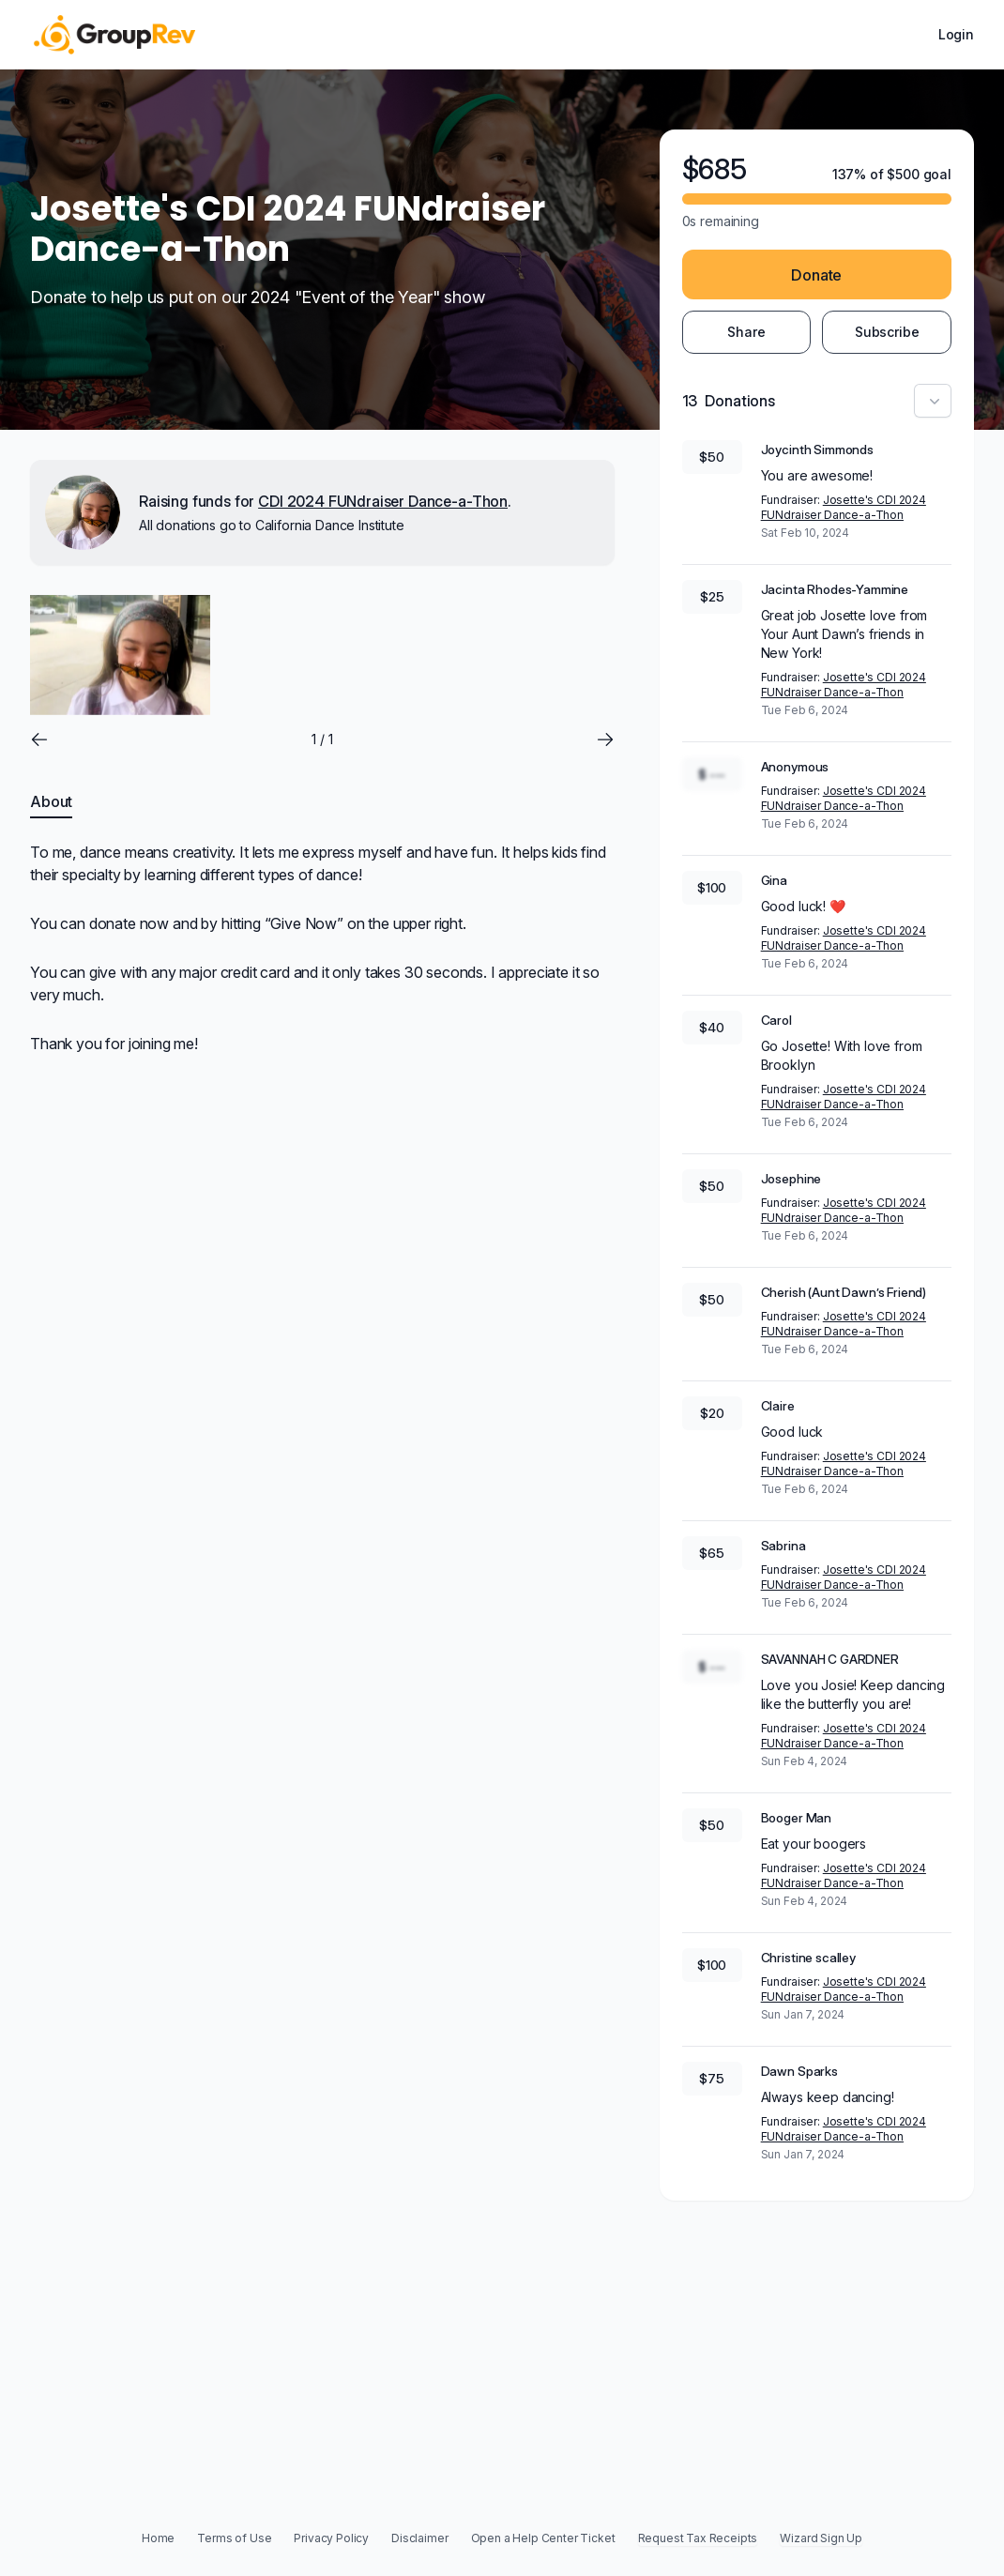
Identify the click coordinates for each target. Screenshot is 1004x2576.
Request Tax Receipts (698, 2538)
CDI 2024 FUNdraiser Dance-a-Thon (383, 501)
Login (956, 34)
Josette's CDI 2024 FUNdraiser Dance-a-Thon (843, 507)
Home (158, 2538)
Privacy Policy (331, 2538)
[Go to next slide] (605, 739)
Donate (816, 275)
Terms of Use (234, 2538)
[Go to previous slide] (39, 739)
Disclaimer (419, 2538)
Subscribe (887, 332)
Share (746, 332)
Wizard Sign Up (821, 2538)
